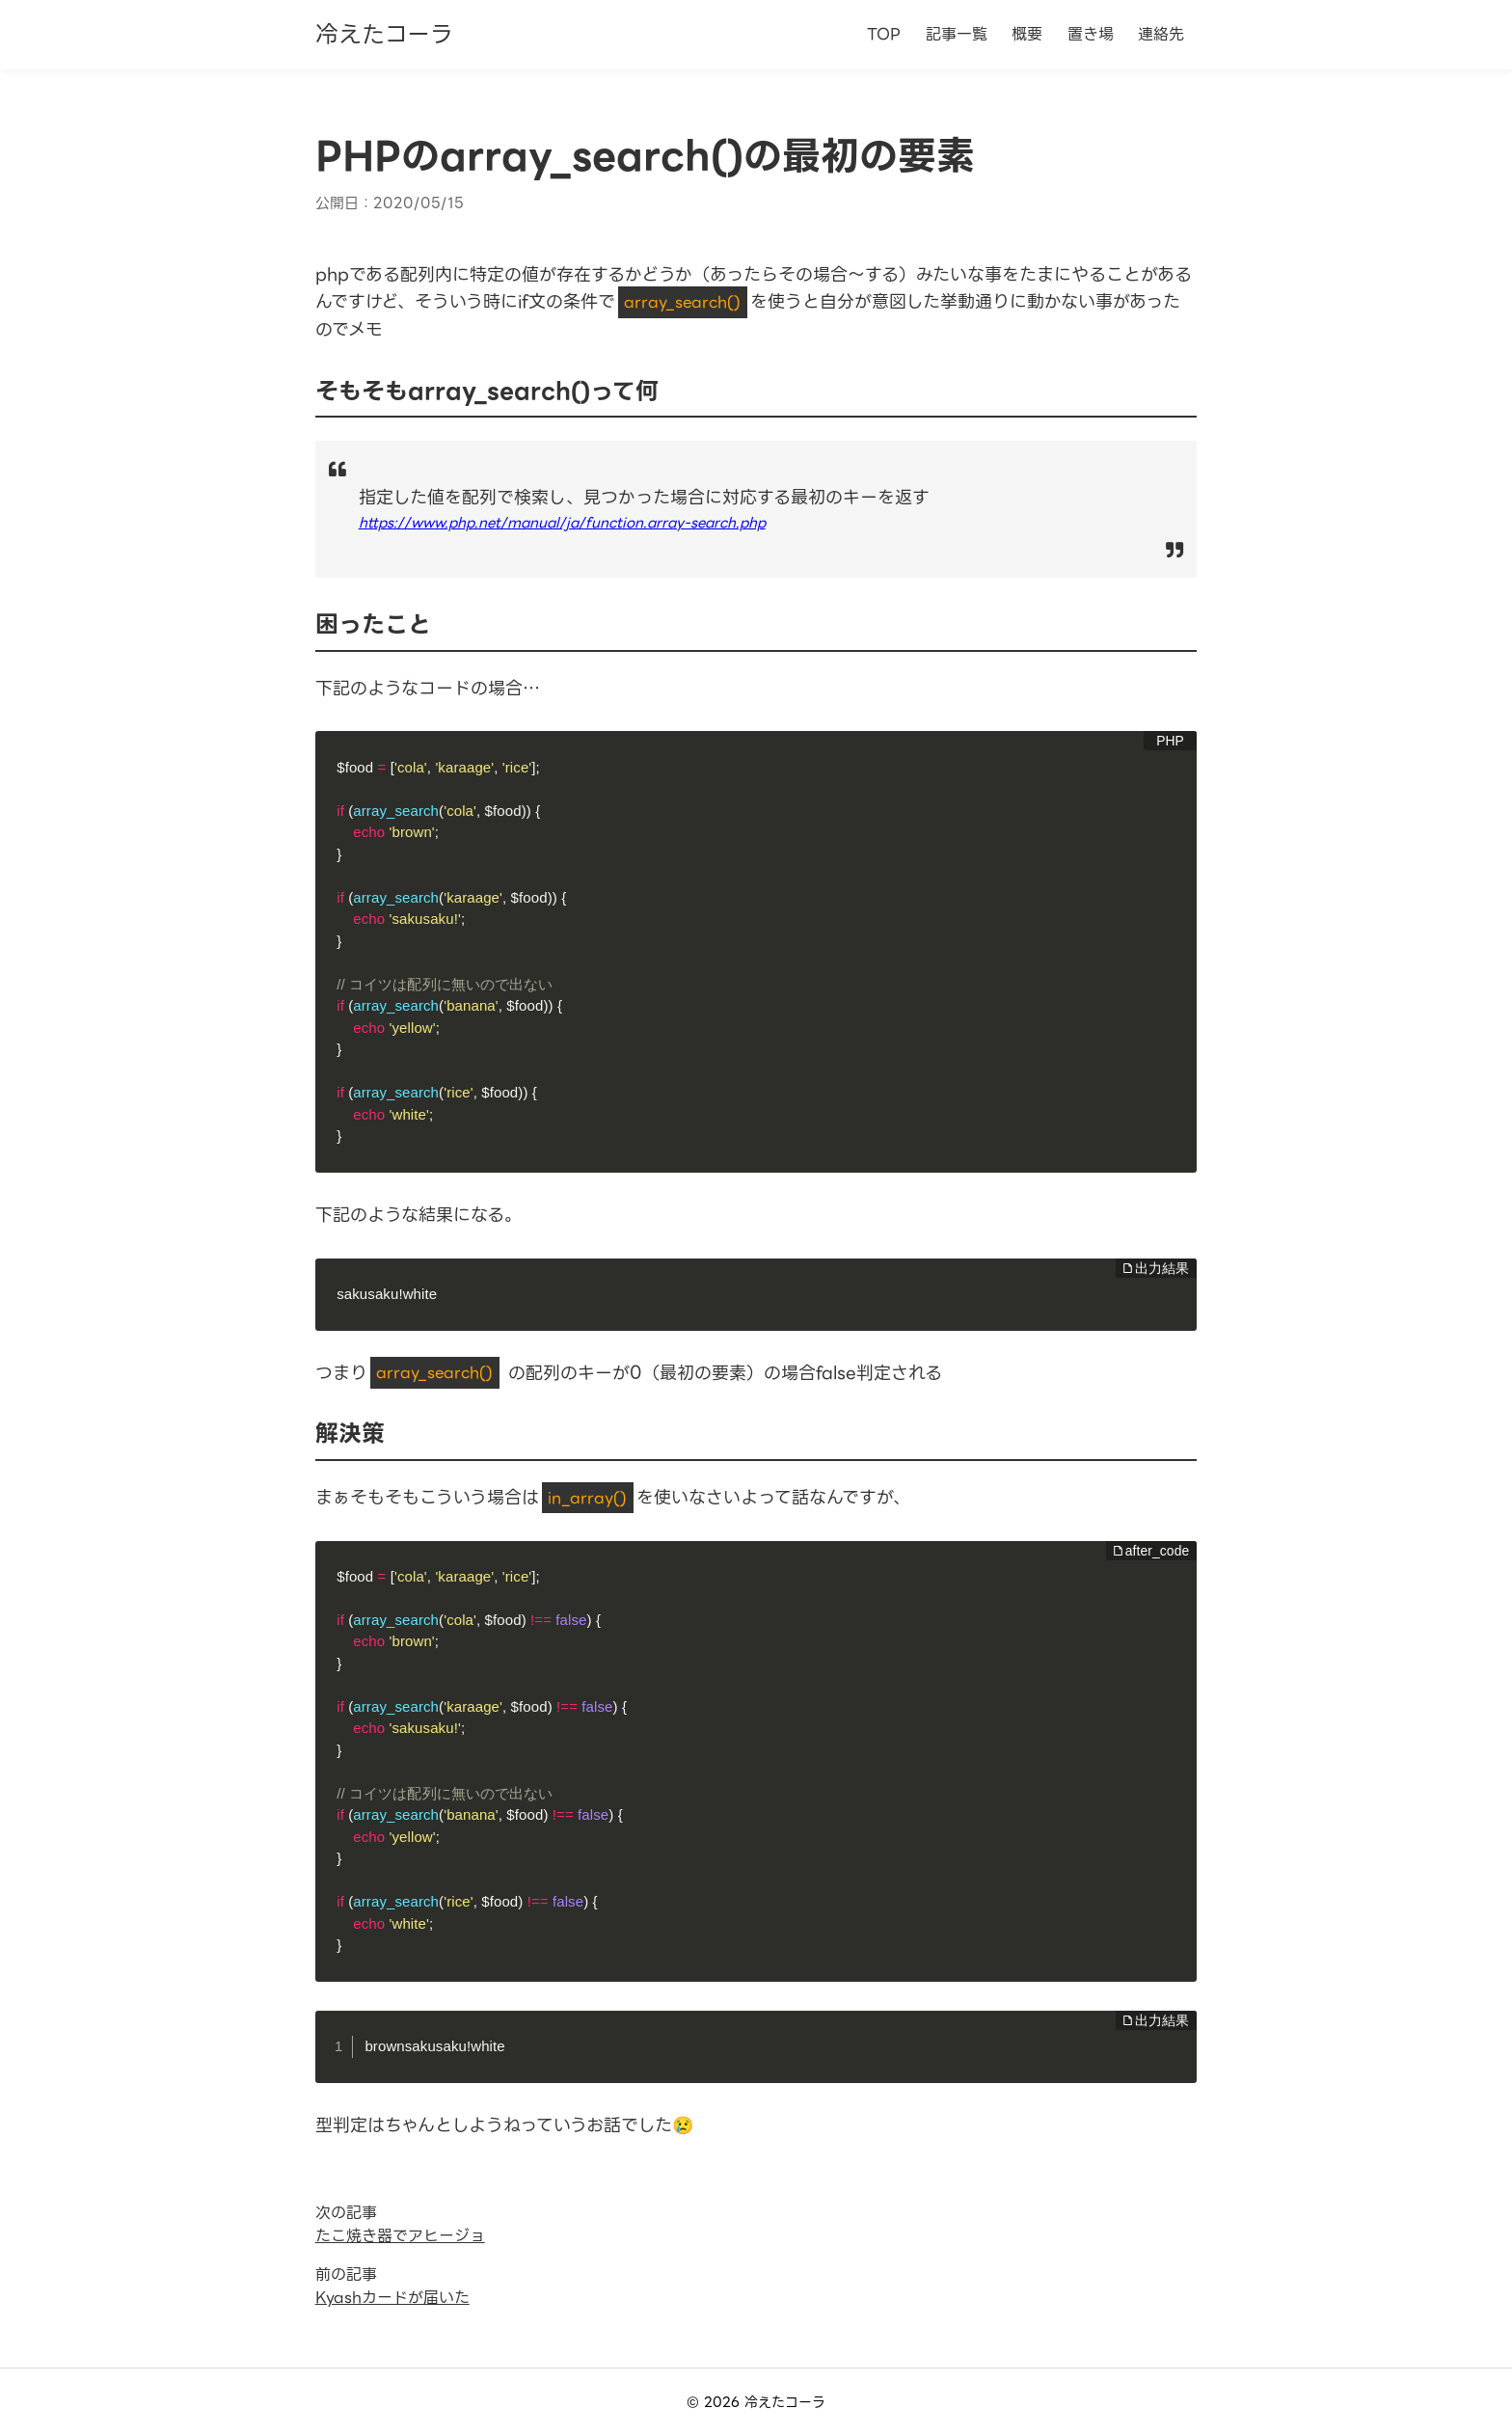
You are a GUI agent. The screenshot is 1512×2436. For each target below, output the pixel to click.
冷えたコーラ (384, 34)
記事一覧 (956, 34)
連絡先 (1161, 34)
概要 (1027, 34)
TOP (884, 34)
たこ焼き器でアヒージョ (400, 2236)
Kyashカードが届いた (392, 2298)
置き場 (1090, 34)
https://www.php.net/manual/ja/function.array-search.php (562, 522)
